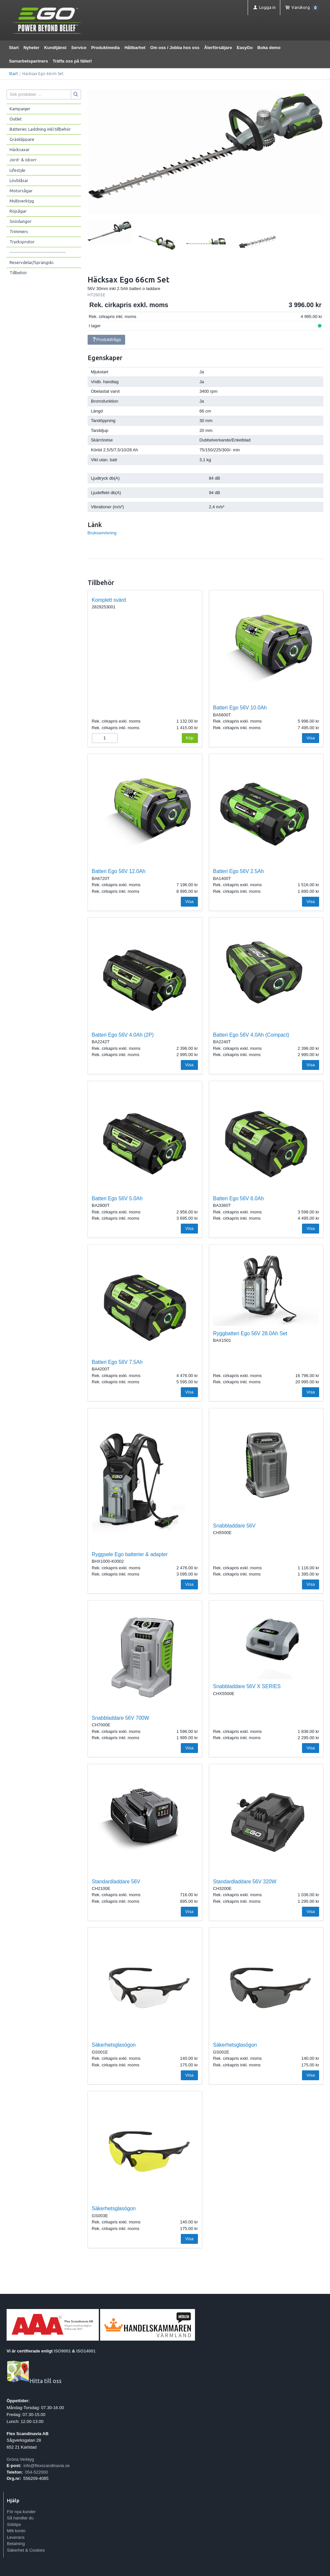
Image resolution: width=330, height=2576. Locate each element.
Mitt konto (16, 2530)
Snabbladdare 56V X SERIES (247, 1686)
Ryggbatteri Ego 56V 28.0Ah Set (250, 1333)
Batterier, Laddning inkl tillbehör (40, 129)
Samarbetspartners (28, 61)
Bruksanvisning (102, 532)
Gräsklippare (22, 139)
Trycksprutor (22, 241)
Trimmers (19, 231)
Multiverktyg (22, 201)
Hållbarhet (135, 47)
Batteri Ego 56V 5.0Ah (117, 1198)
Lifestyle (17, 170)
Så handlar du (20, 2517)
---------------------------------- (38, 252)
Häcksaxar (20, 149)
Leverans (15, 2537)
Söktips (14, 2524)
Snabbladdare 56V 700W (120, 1718)
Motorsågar (21, 190)
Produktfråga (106, 339)
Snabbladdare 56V (234, 1525)
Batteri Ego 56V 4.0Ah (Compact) (251, 1035)
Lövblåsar (19, 180)
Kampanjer (20, 108)
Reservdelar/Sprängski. (32, 262)
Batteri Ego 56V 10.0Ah (240, 707)
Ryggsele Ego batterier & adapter (130, 1554)
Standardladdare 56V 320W (244, 1881)
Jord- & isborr (23, 159)
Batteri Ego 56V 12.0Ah (119, 871)
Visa (311, 737)
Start (14, 47)
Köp (189, 737)
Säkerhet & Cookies (26, 2550)
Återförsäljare (218, 47)
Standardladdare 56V (116, 1881)
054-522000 (36, 2472)
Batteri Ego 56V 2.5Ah (238, 871)
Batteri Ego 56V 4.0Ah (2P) (123, 1035)
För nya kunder (21, 2511)
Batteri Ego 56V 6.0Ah (238, 1198)
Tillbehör (18, 272)
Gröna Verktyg (20, 2459)
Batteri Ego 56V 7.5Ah (117, 1362)
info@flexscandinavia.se (46, 2465)
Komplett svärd (109, 600)
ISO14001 (86, 2351)
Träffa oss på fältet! (72, 61)
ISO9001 (62, 2351)
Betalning (16, 2543)
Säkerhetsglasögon (114, 2045)
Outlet (16, 119)
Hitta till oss (34, 2381)
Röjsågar (18, 211)
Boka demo (269, 47)
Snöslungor (21, 221)
